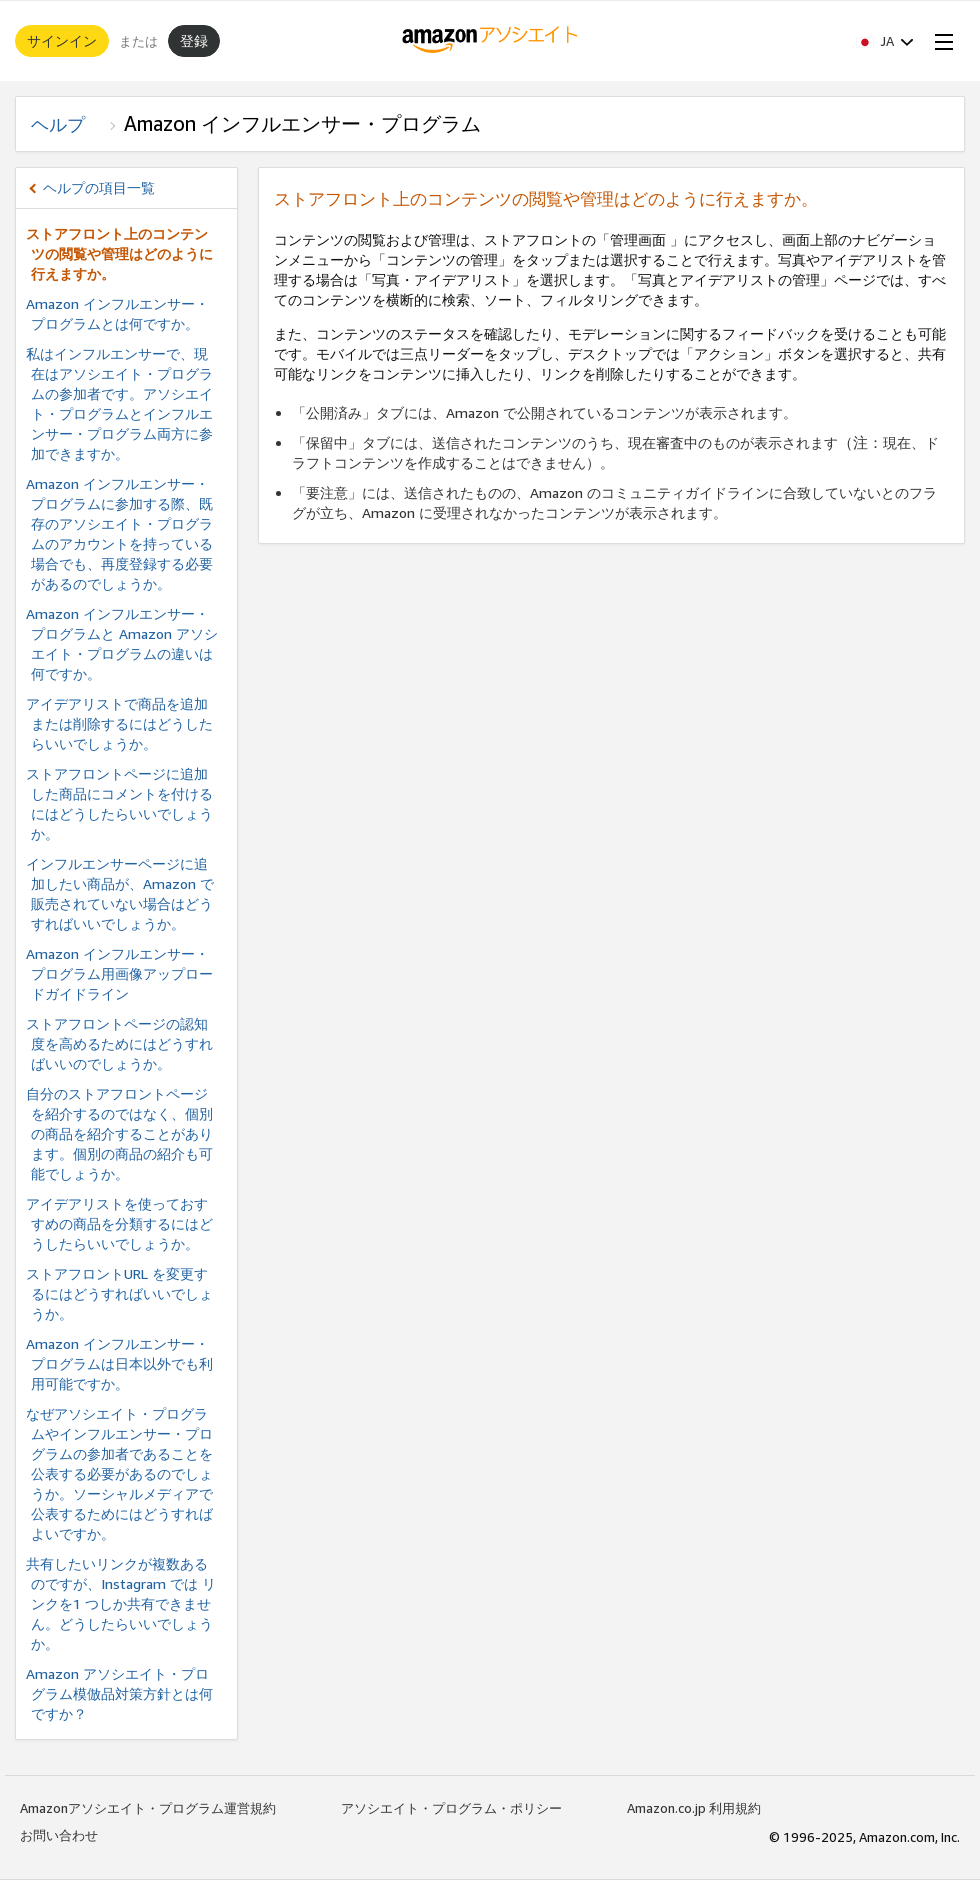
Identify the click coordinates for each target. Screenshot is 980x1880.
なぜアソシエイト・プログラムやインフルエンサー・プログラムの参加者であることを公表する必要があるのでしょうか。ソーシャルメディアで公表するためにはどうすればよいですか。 (119, 1473)
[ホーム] (490, 41)
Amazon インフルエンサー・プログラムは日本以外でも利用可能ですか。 (119, 1363)
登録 (194, 40)
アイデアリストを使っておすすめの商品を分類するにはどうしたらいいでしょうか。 (119, 1223)
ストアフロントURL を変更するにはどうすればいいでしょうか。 (119, 1293)
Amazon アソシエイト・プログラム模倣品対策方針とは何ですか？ (119, 1693)
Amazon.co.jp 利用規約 (694, 1808)
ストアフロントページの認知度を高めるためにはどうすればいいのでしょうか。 (119, 1043)
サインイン (62, 40)
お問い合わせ (59, 1835)
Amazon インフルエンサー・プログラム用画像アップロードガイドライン (119, 973)
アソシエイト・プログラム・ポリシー (451, 1808)
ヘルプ (67, 124)
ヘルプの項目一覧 (99, 187)
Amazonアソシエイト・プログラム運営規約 (148, 1808)
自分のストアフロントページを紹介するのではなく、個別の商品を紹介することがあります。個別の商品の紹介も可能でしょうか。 (119, 1133)
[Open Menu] (940, 41)
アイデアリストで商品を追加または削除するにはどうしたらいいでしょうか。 (119, 723)
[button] (885, 41)
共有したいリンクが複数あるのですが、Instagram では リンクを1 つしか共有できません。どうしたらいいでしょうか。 (121, 1603)
